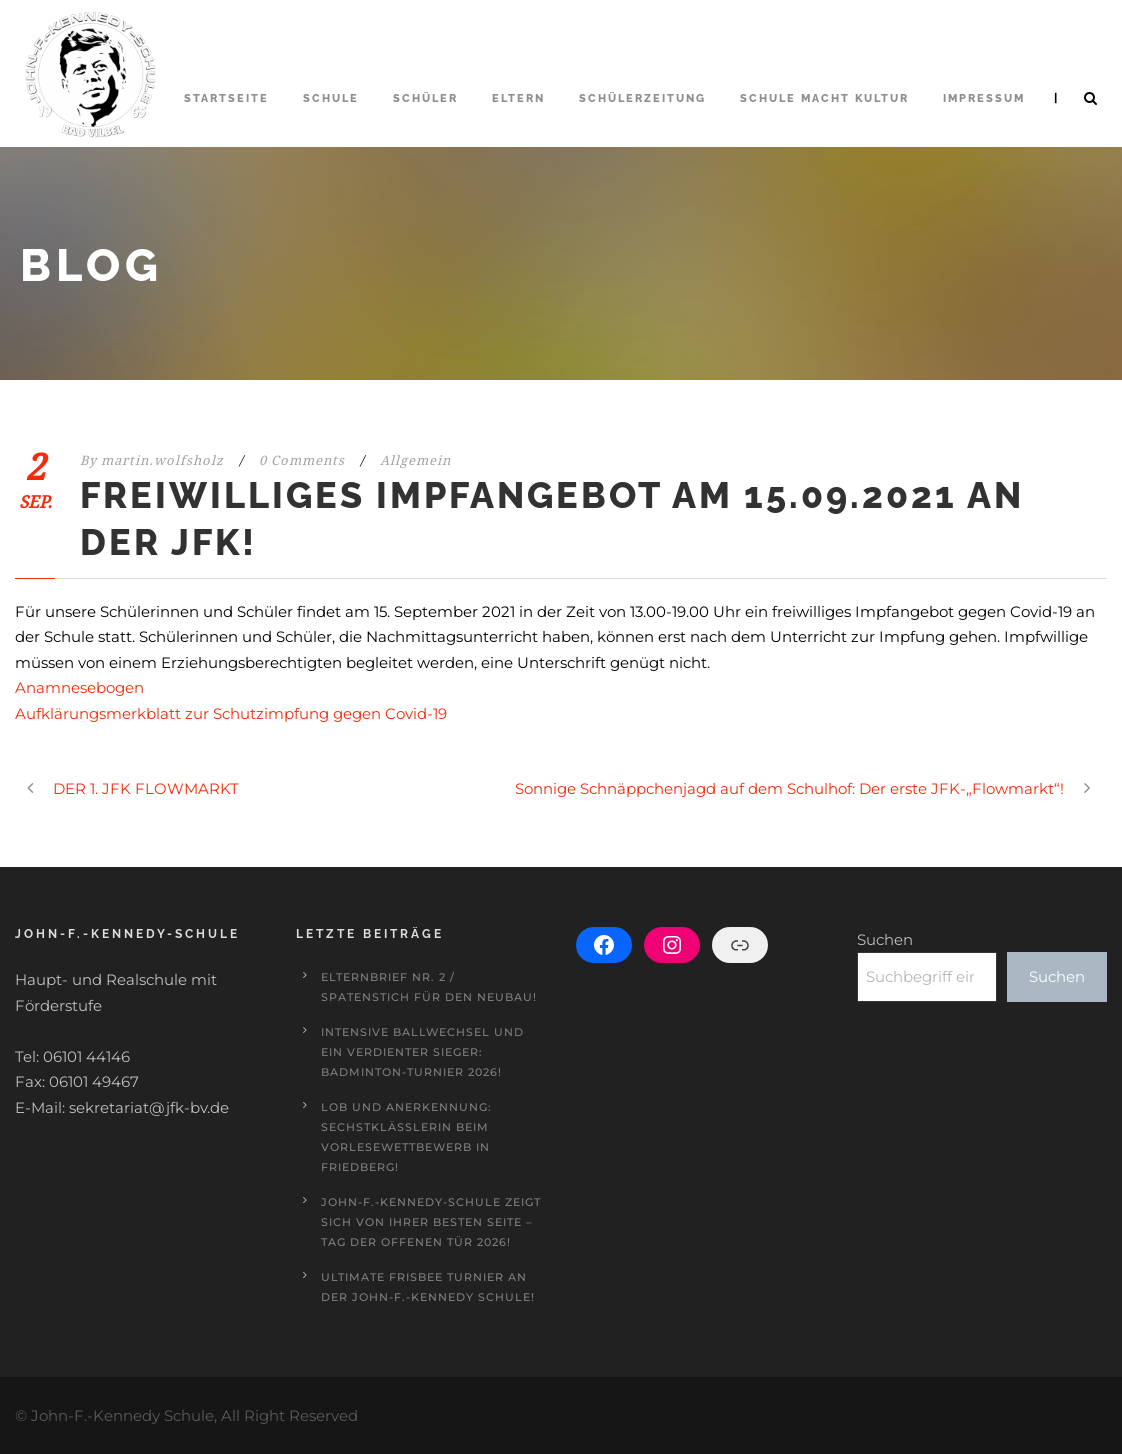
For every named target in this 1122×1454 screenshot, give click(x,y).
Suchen (885, 939)
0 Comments (302, 460)
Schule (331, 98)
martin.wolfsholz (162, 460)
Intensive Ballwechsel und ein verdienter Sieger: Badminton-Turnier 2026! (422, 1052)
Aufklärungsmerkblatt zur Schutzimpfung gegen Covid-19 (231, 713)
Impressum (984, 98)
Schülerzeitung (642, 98)
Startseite (226, 98)
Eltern (518, 98)
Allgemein (415, 460)
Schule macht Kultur (824, 98)
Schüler (425, 98)
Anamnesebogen (79, 687)
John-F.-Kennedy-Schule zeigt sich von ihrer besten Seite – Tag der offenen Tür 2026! (431, 1222)
